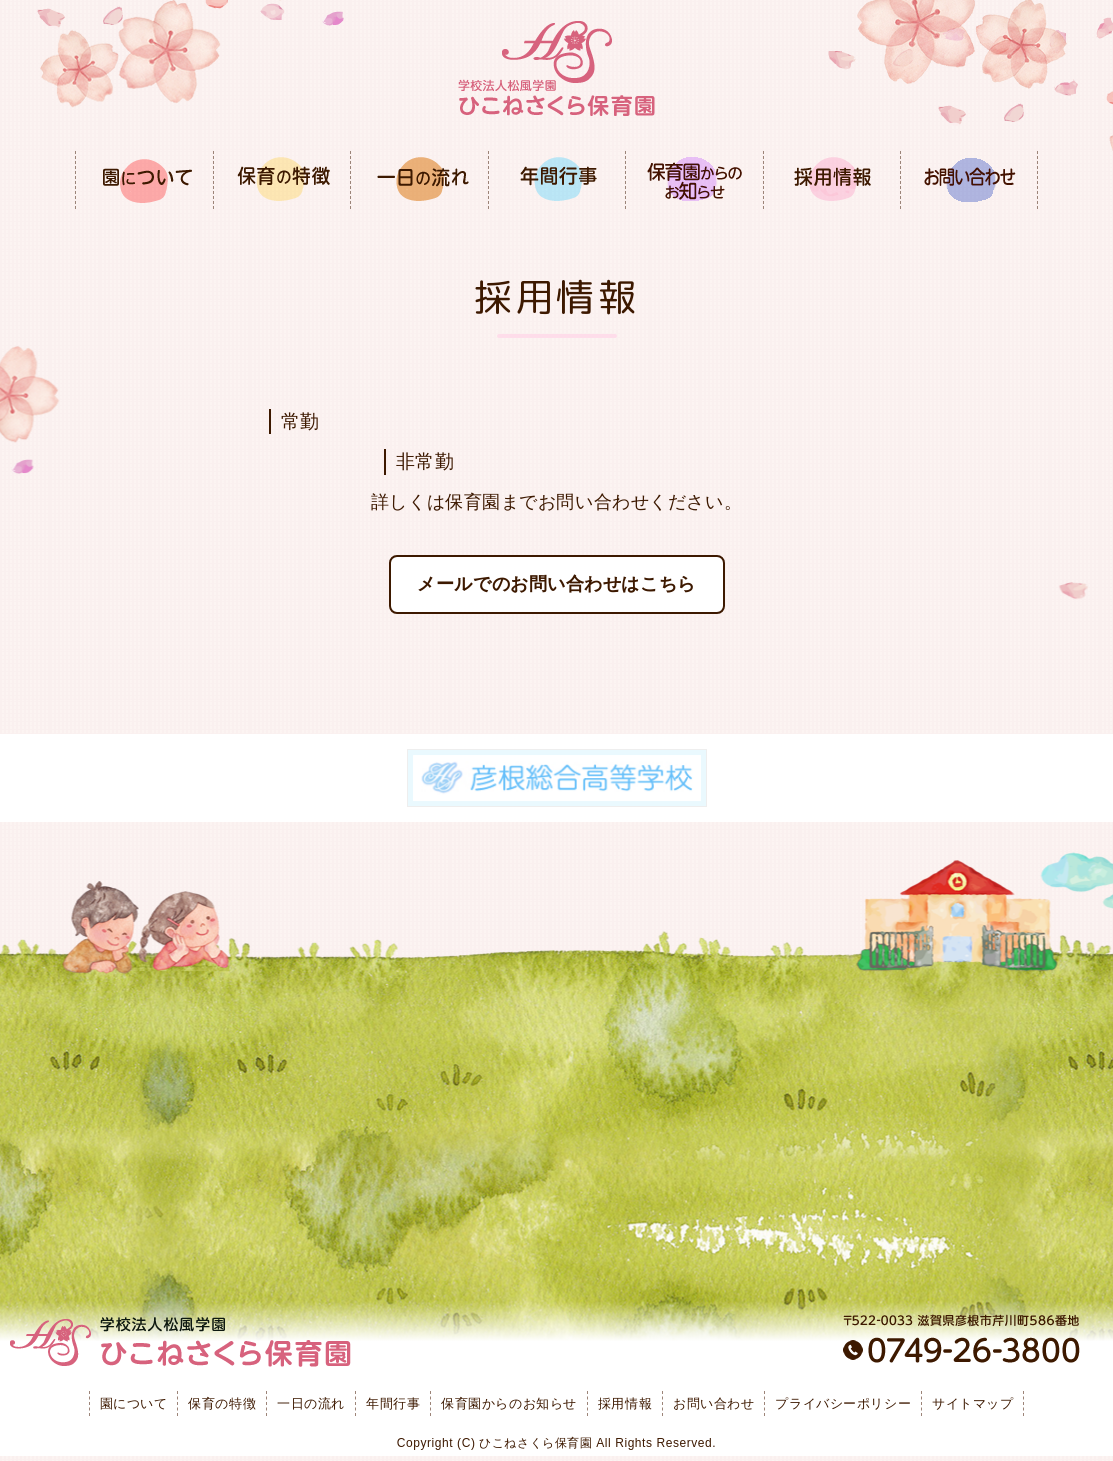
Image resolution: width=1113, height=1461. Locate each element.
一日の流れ (311, 1403)
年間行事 (393, 1403)
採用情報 (625, 1403)
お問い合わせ (713, 1403)
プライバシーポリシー (843, 1403)
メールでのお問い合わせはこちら (556, 584)
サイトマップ (972, 1403)
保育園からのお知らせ (509, 1403)
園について (134, 1403)
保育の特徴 (222, 1403)
